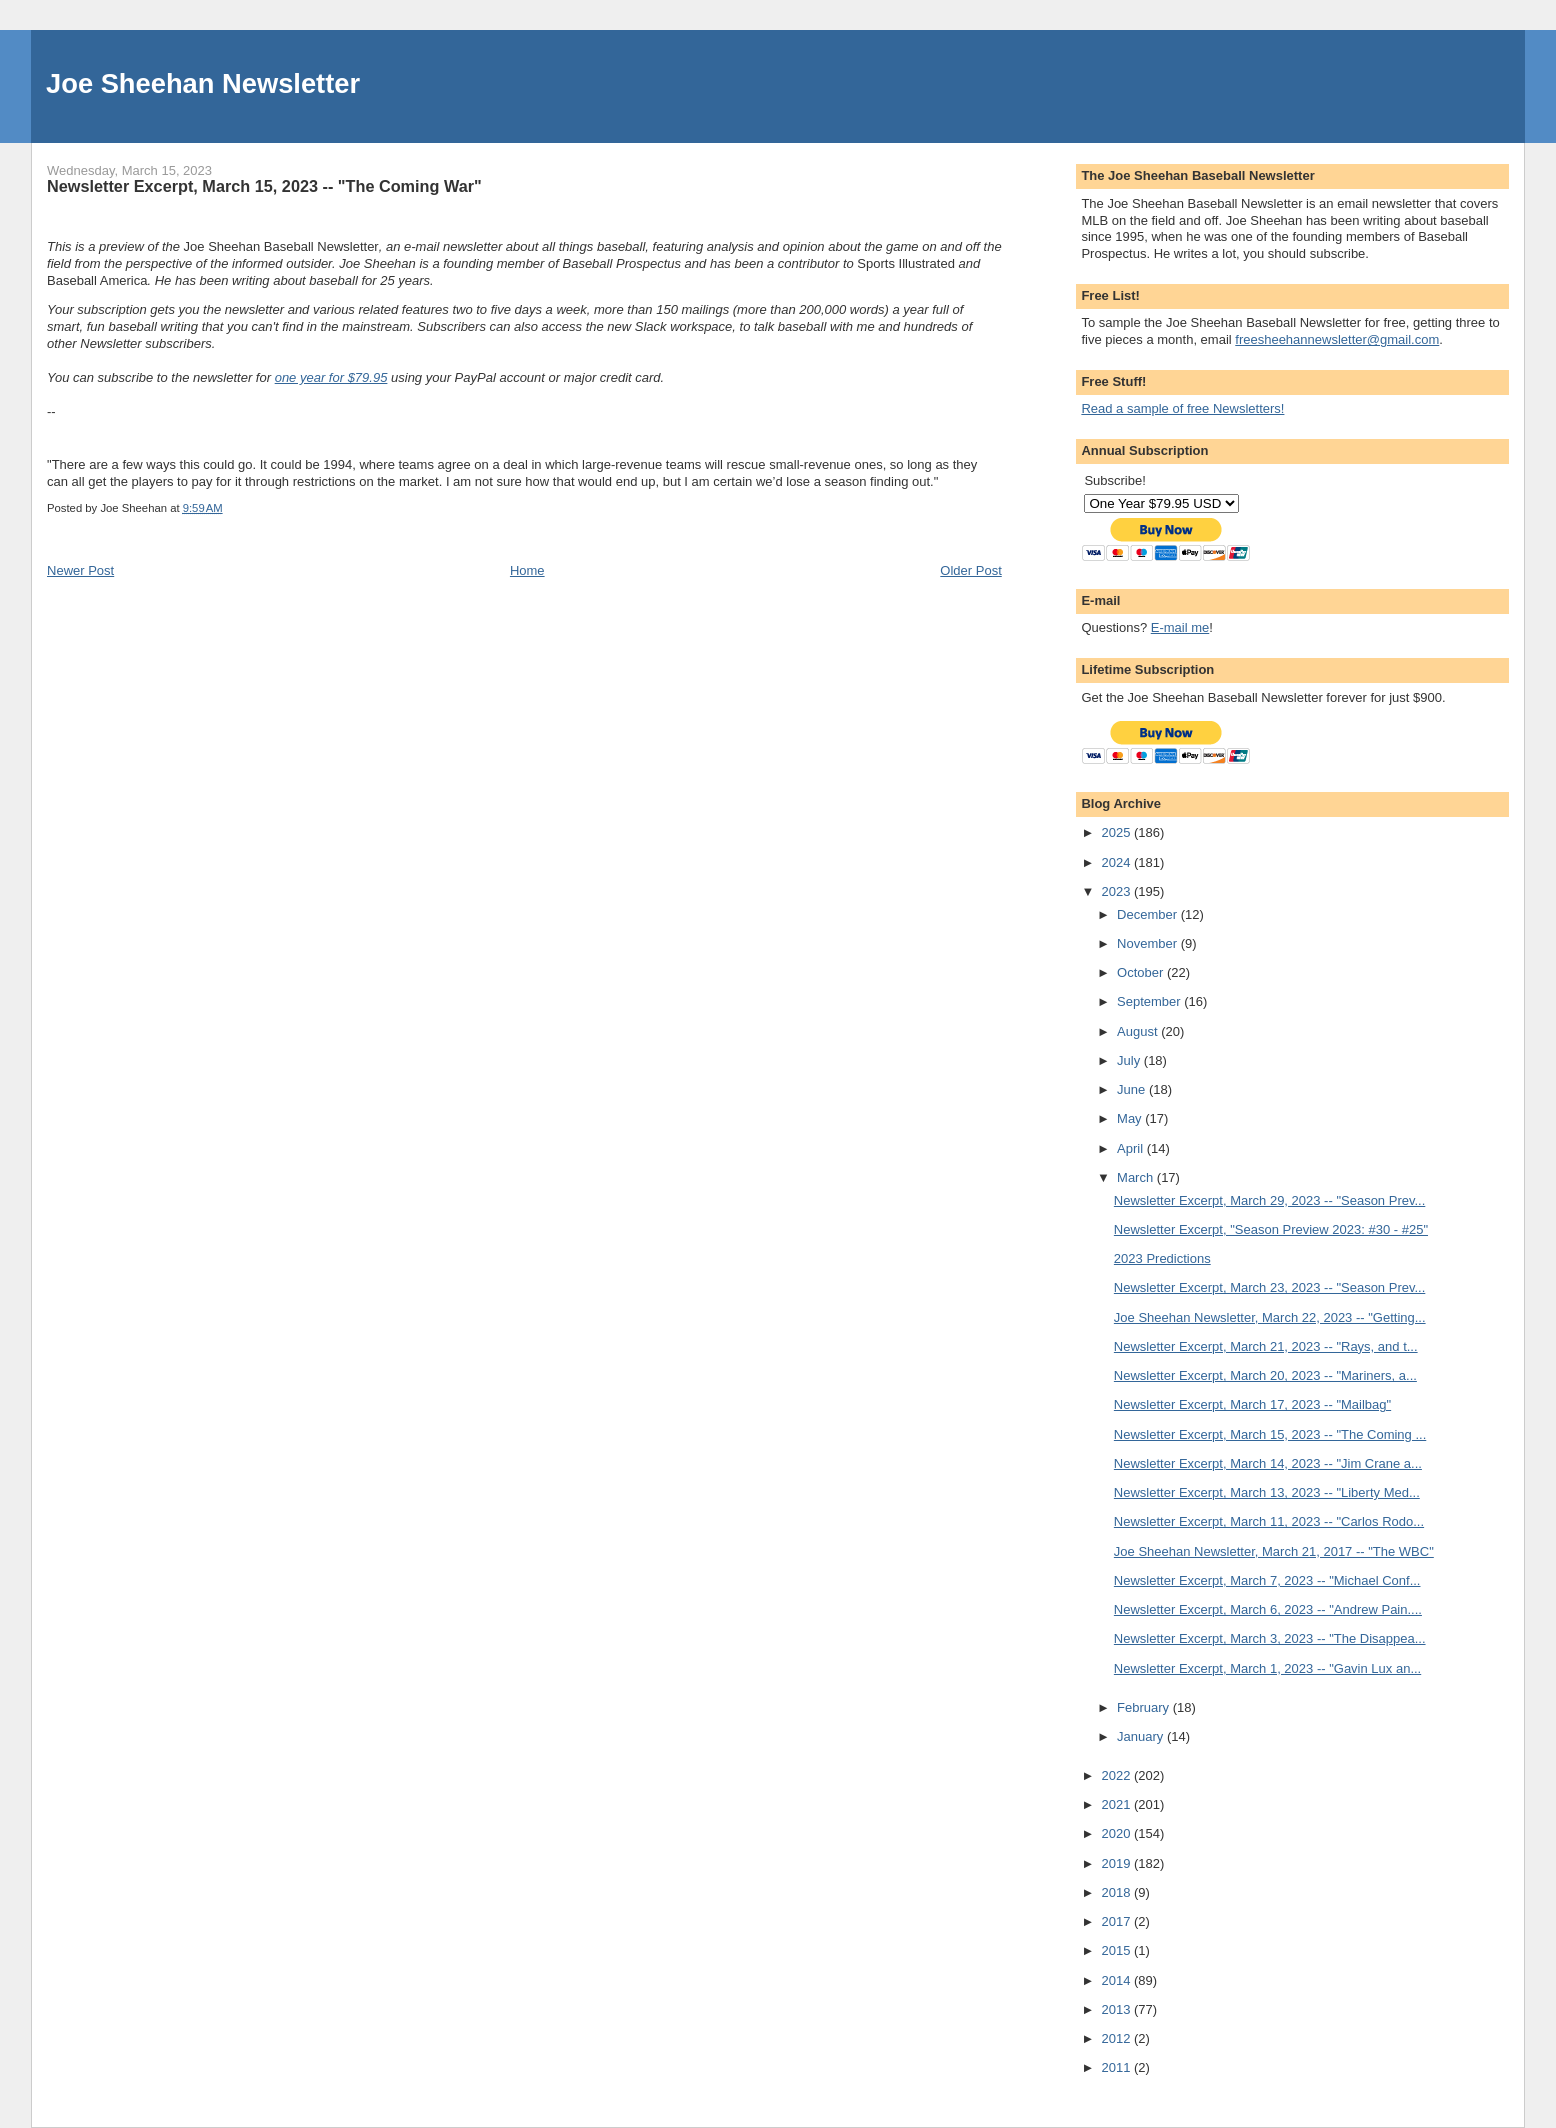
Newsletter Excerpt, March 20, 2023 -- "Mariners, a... (1265, 1375)
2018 (1117, 1892)
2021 (1117, 1804)
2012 (1117, 2038)
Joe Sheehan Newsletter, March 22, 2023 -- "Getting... (1270, 1317)
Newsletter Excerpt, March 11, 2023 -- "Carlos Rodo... (1269, 1521)
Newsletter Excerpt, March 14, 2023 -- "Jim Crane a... (1268, 1463)
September (1150, 1001)
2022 (1117, 1775)
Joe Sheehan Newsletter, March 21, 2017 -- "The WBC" (1274, 1551)
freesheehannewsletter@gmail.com (1337, 339)
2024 (1117, 862)
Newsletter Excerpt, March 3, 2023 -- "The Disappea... (1270, 1638)
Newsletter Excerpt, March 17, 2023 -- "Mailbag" (1252, 1404)
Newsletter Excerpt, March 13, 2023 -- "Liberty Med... (1267, 1492)
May (1131, 1118)
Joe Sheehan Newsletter (203, 83)
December (1149, 914)
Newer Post (80, 570)
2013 (1117, 2009)
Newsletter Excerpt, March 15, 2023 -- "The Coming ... (1270, 1434)
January (1142, 1736)
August (1139, 1031)
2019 (1117, 1863)
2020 (1117, 1833)
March (1137, 1177)
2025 (1117, 832)
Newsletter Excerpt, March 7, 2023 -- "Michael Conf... (1267, 1580)
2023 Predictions (1162, 1258)
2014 (1117, 1980)
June (1133, 1089)
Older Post (970, 570)
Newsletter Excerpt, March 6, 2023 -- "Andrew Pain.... (1268, 1609)
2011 (1117, 2067)
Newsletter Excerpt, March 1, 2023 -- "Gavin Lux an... (1267, 1668)
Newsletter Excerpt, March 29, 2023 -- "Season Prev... (1269, 1200)
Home (527, 570)
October (1142, 972)
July (1130, 1060)
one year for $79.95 (331, 377)
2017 (1117, 1921)
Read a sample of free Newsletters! (1182, 408)
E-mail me (1180, 627)
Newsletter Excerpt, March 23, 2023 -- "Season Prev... (1269, 1287)
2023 (1117, 891)
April (1132, 1148)
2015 (1117, 1950)
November (1149, 943)
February (1145, 1707)
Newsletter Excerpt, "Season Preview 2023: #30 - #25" (1271, 1229)
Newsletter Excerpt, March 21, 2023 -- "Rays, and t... (1266, 1346)
